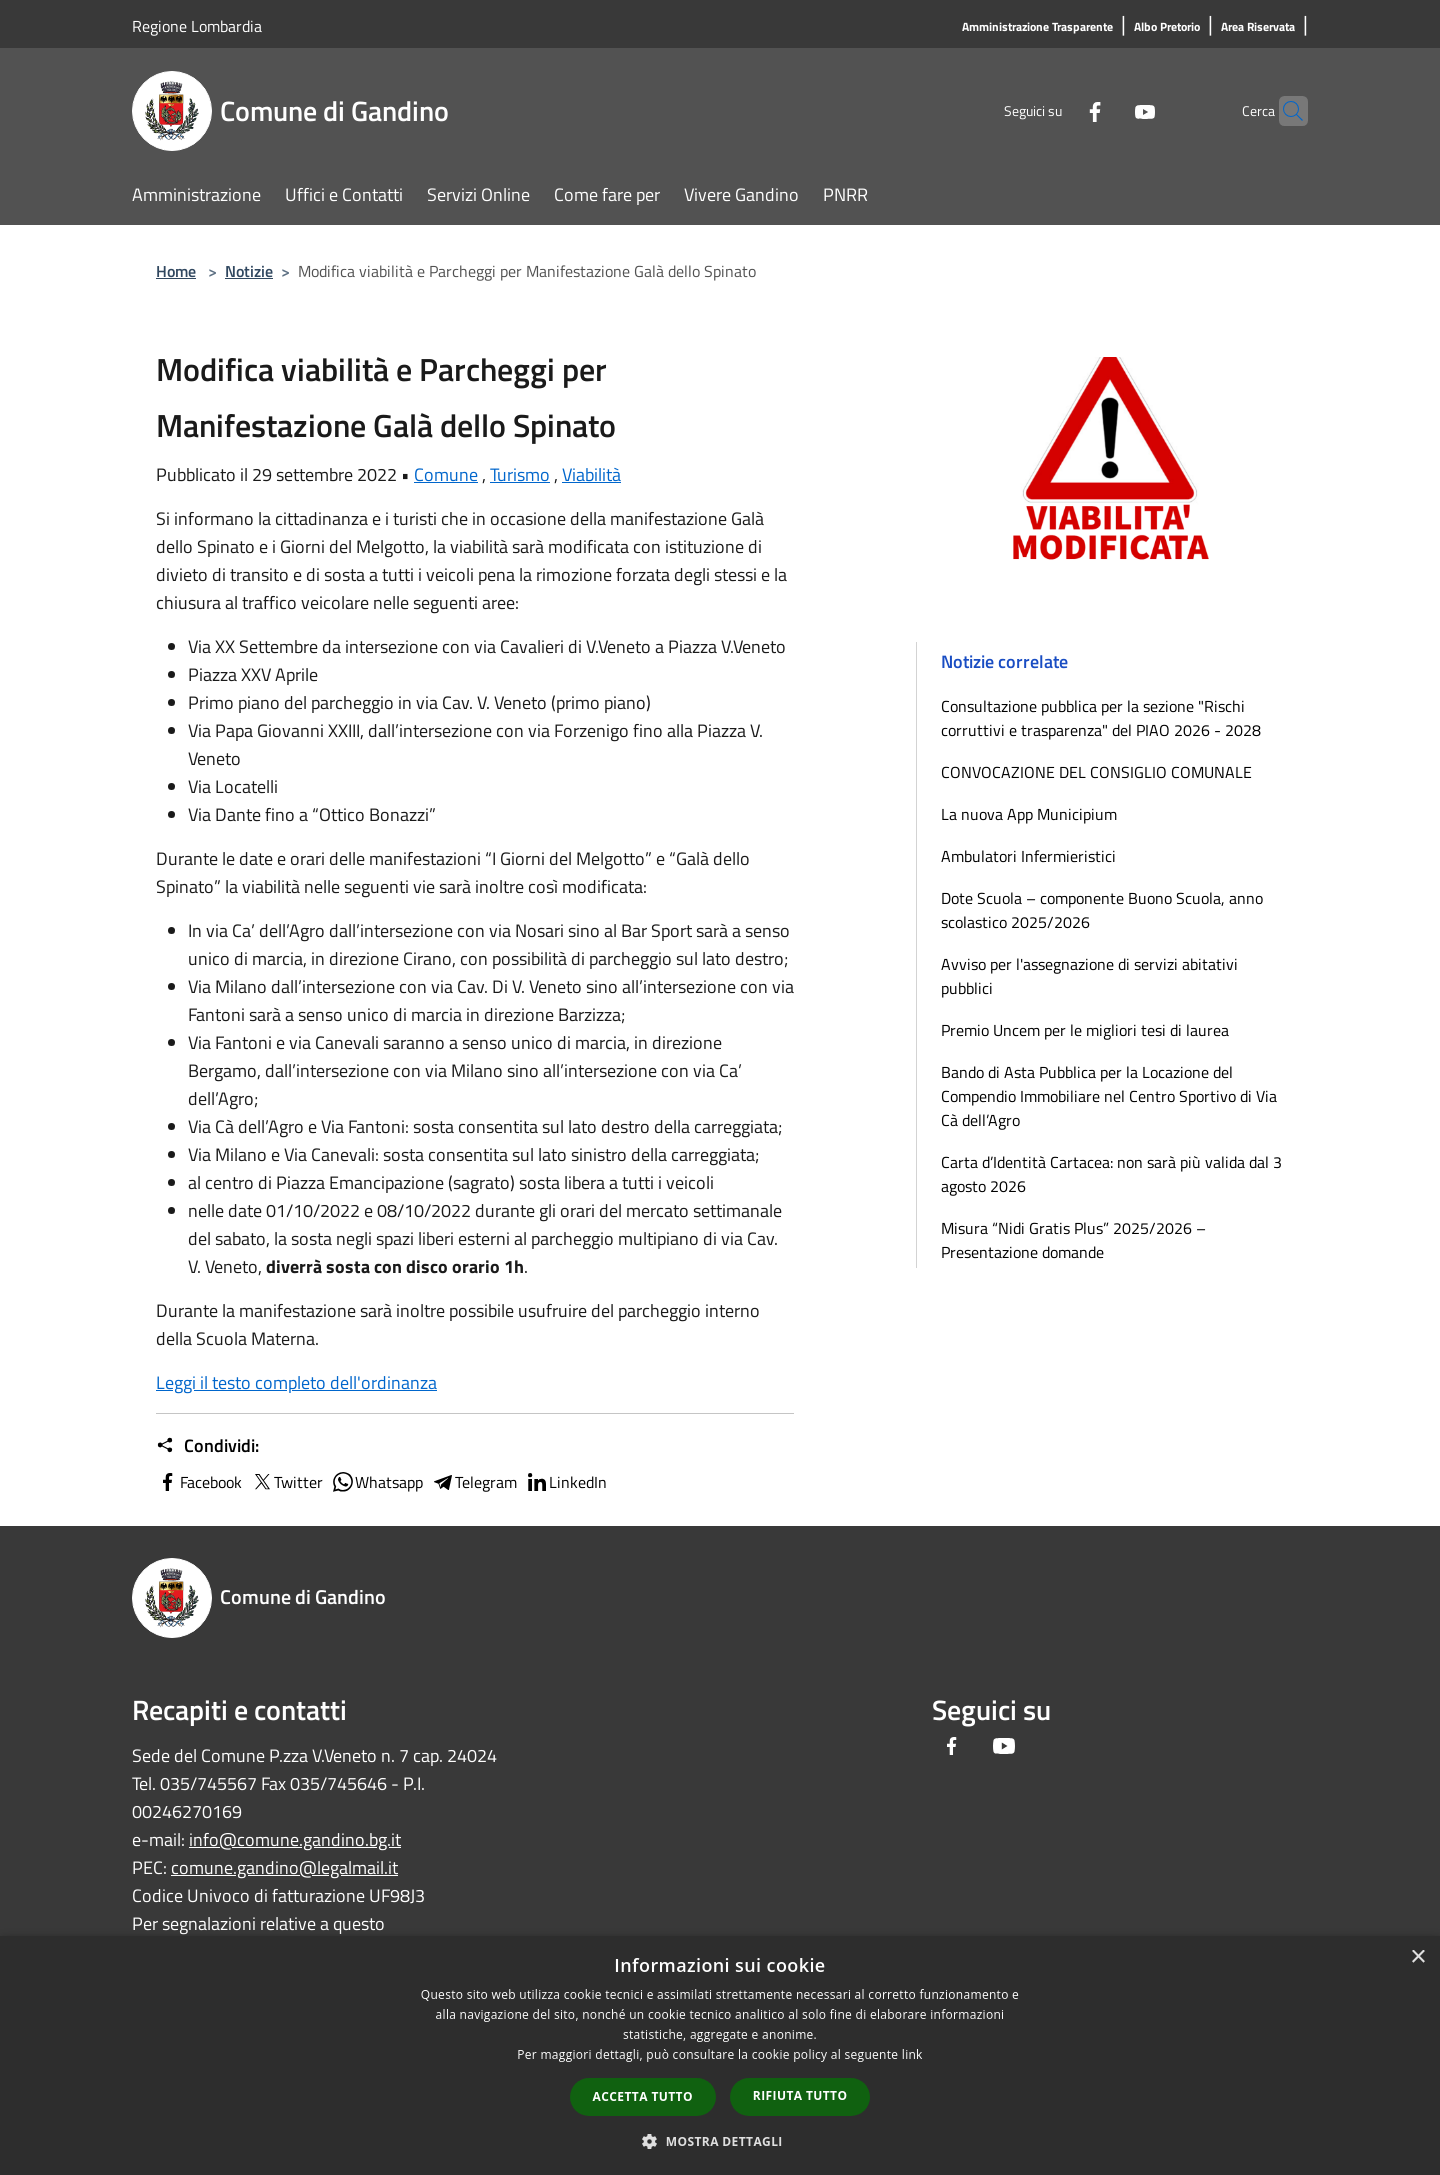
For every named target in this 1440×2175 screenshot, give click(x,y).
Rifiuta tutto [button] (800, 2095)
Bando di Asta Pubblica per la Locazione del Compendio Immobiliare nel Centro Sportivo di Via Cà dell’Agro (1109, 1096)
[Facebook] (1056, 110)
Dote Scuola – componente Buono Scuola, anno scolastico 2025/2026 (1102, 910)
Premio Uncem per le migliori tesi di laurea (1085, 1030)
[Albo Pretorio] (1167, 27)
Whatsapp (377, 1482)
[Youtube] (1106, 110)
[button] (720, 2141)
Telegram (474, 1482)
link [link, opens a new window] (912, 2054)
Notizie (249, 271)
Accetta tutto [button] (643, 2096)
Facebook (199, 1482)
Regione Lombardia (197, 26)
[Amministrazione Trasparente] (1037, 27)
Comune (446, 474)
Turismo (520, 474)
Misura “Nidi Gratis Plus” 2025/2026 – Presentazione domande (1073, 1240)
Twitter (286, 1482)
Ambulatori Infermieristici (1028, 856)
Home (176, 271)
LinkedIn (566, 1482)
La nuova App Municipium (1029, 814)
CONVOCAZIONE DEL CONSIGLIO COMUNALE (1096, 772)
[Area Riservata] (1258, 27)
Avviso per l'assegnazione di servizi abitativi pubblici (1089, 976)
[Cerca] (1284, 111)
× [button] (1417, 1957)
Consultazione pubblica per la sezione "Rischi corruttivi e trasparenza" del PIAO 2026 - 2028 (1101, 718)
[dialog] (720, 2055)
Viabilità (591, 474)
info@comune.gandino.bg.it (295, 1839)
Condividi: (207, 1446)
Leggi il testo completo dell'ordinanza (296, 1382)
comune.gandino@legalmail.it (284, 1867)
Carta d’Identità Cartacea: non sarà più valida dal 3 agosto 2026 (1111, 1174)
